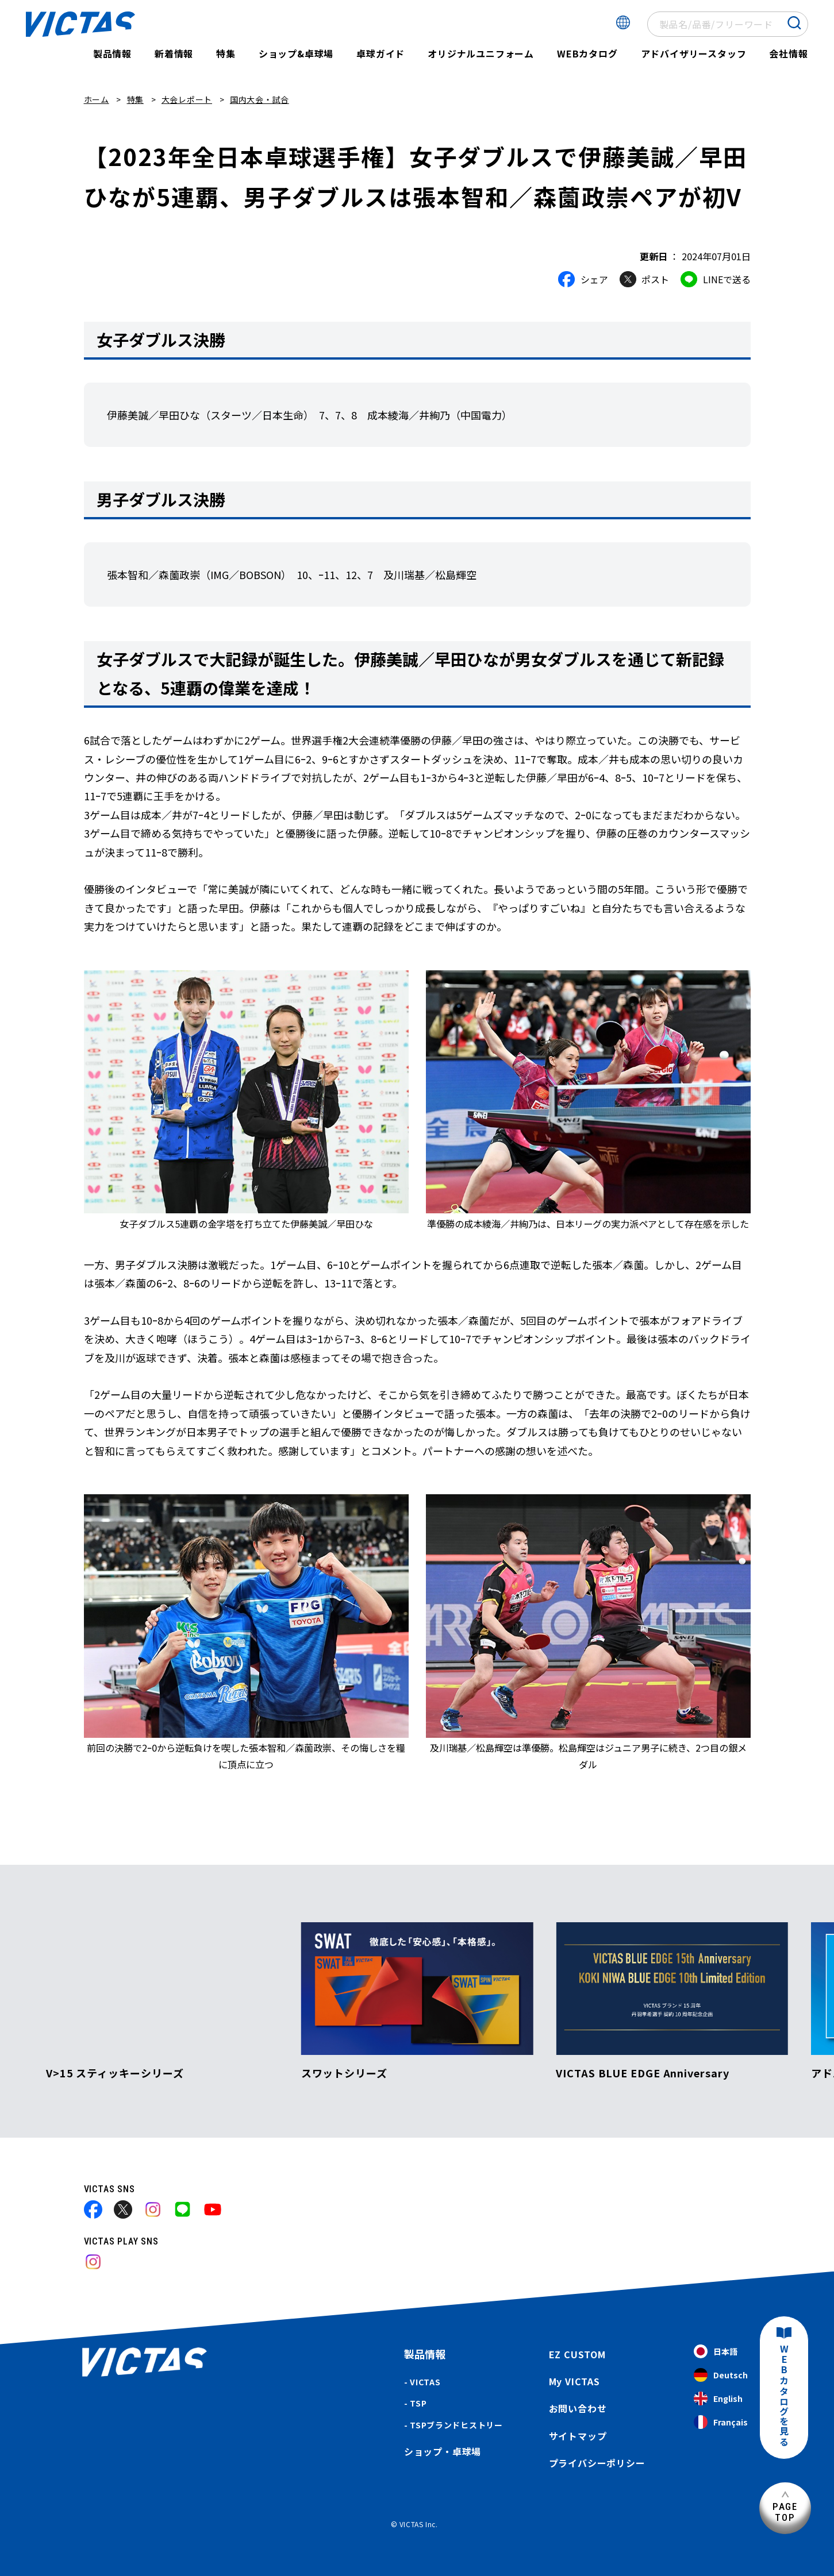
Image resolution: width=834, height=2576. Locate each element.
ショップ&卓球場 (296, 53)
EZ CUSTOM (577, 2354)
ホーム (96, 99)
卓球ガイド (380, 53)
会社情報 (788, 53)
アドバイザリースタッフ (694, 53)
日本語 (715, 2351)
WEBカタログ (587, 53)
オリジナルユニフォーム (481, 53)
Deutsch (721, 2375)
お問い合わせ (578, 2408)
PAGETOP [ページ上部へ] (785, 2512)
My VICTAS (574, 2381)
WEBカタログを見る (784, 2395)
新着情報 (174, 53)
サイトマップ (578, 2436)
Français (721, 2422)
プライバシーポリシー (597, 2463)
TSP (418, 2403)
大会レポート (187, 99)
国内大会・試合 (259, 99)
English (718, 2399)
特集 (226, 53)
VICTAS (425, 2382)
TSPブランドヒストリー (456, 2425)
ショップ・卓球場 (442, 2451)
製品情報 (112, 53)
